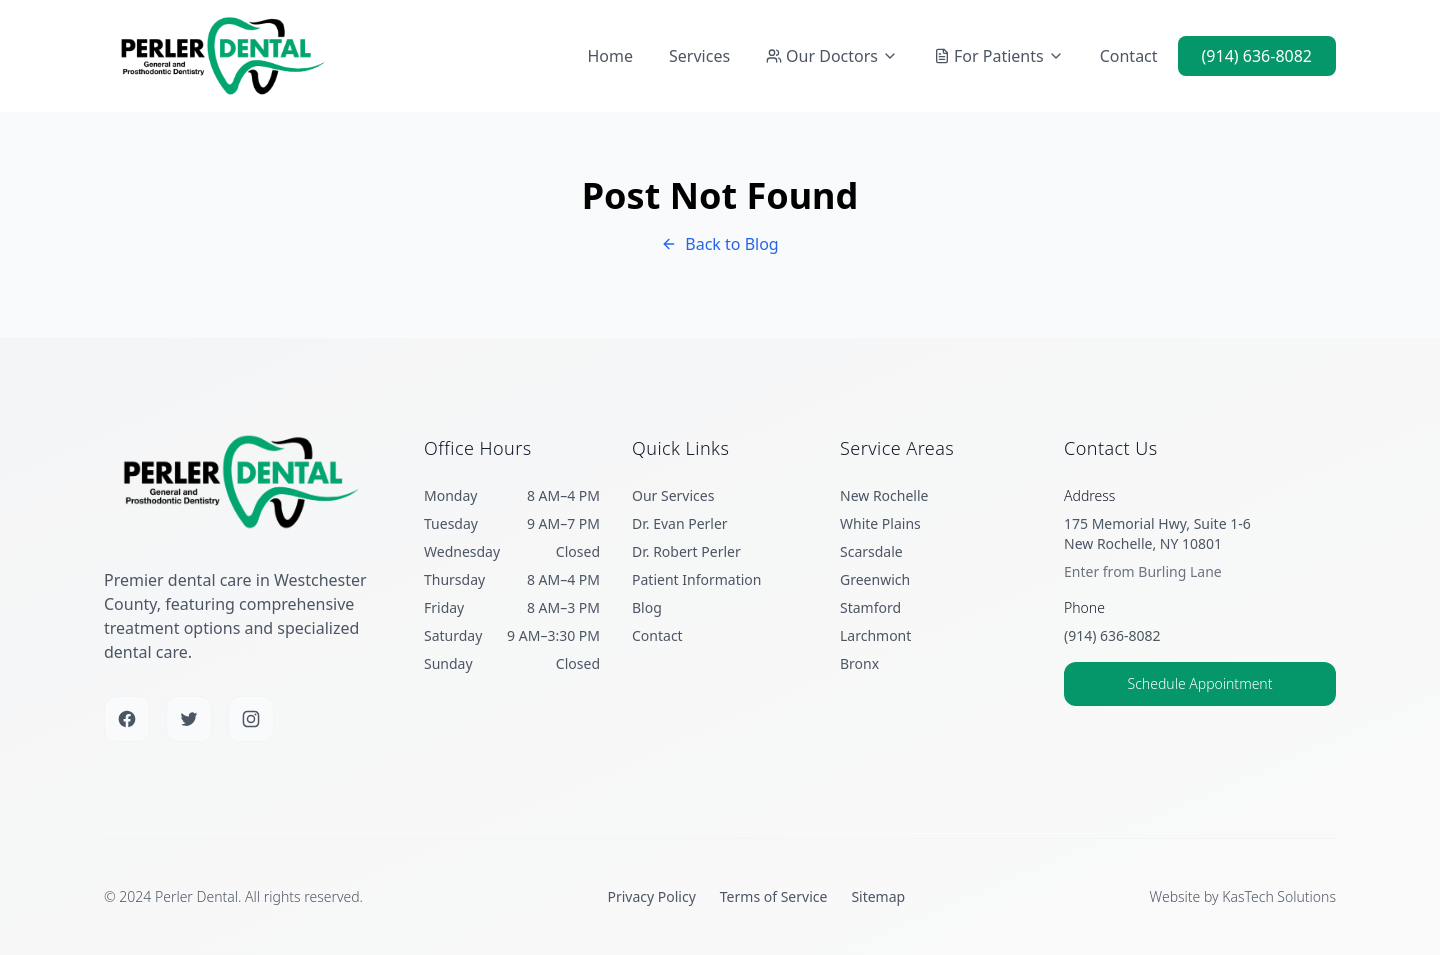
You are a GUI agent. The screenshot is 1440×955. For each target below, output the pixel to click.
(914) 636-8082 (1257, 56)
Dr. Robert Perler (686, 551)
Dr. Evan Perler (680, 523)
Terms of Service (774, 896)
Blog (647, 607)
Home (611, 56)
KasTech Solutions (1279, 896)
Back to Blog (719, 244)
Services (699, 56)
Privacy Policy (651, 896)
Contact (1129, 56)
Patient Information (696, 579)
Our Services (673, 495)
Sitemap (878, 896)
